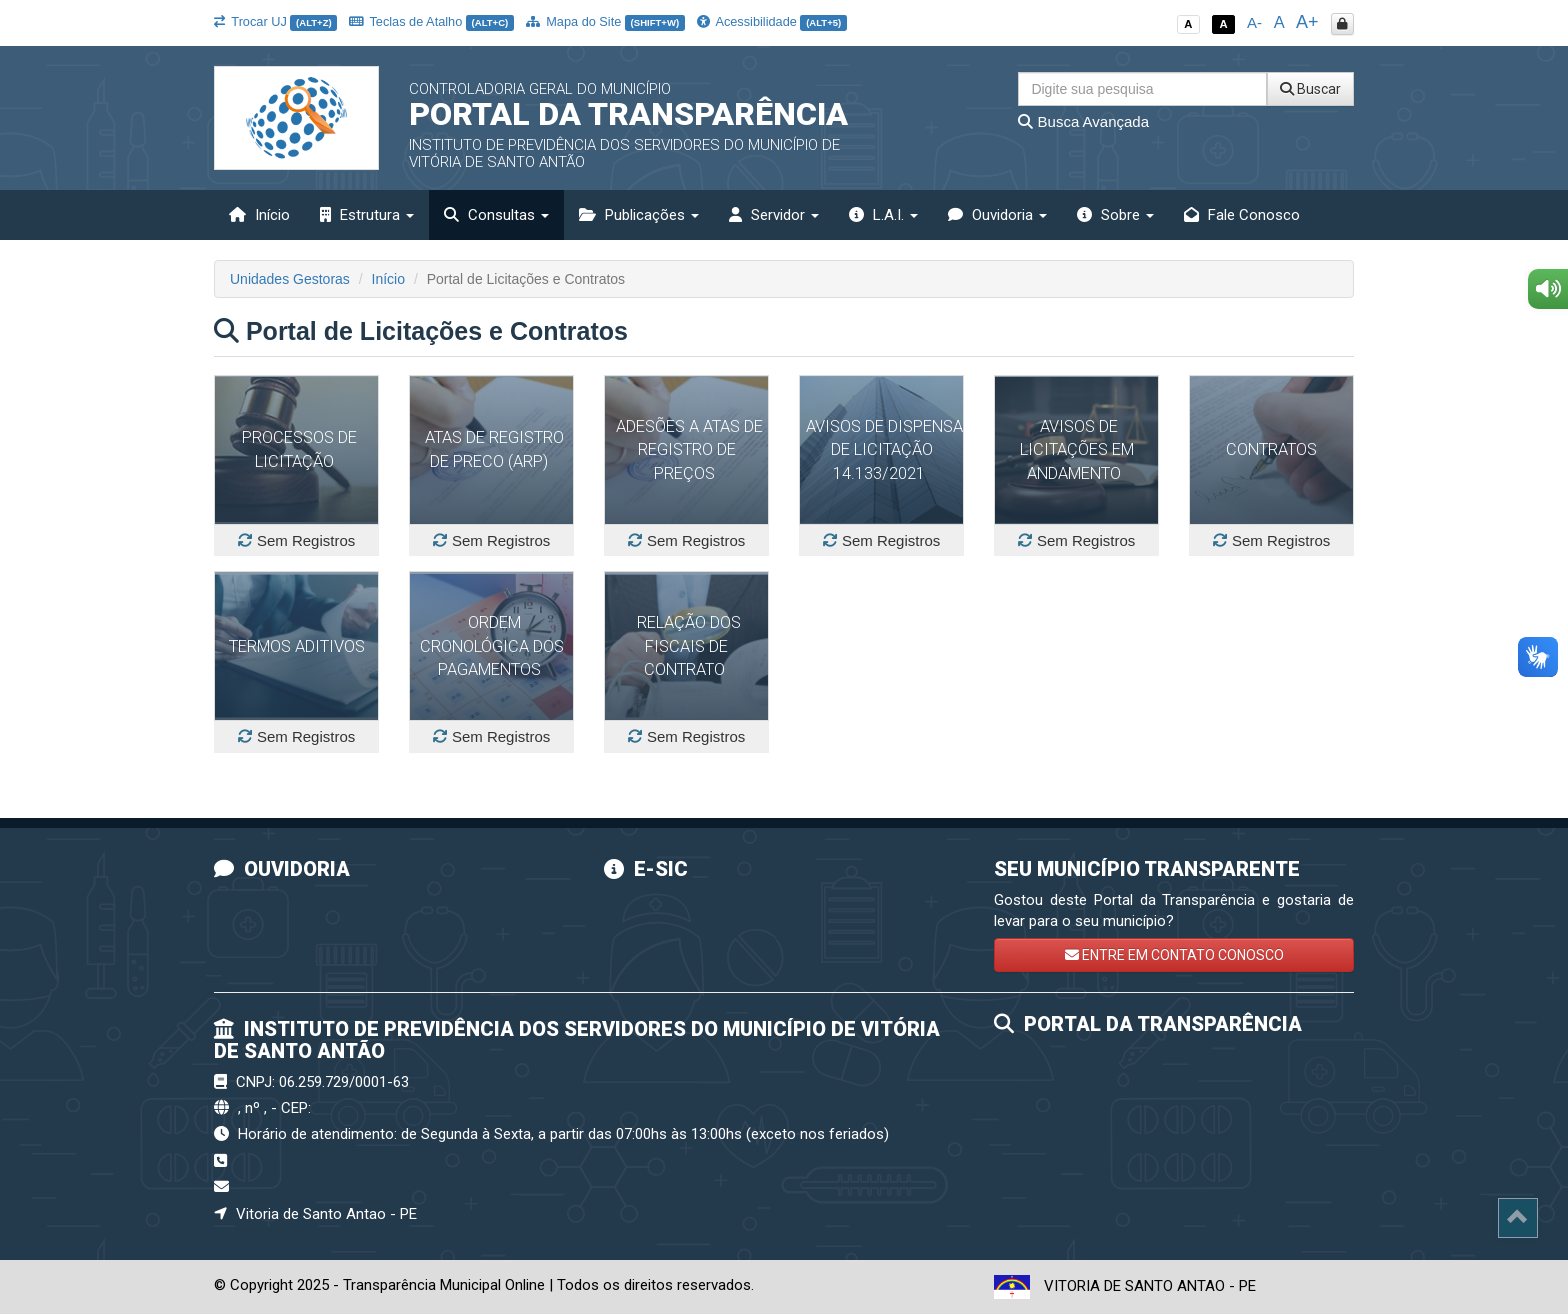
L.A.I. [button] (883, 215)
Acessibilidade (772, 21)
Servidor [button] (774, 215)
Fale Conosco (1242, 215)
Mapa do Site (605, 21)
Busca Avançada (1083, 121)
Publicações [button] (639, 215)
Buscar (1310, 89)
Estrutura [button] (367, 215)
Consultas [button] (496, 215)
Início (259, 215)
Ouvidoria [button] (997, 215)
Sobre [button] (1115, 215)
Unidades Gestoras (290, 279)
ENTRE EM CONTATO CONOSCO (1174, 955)
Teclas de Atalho (431, 21)
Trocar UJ (275, 21)
